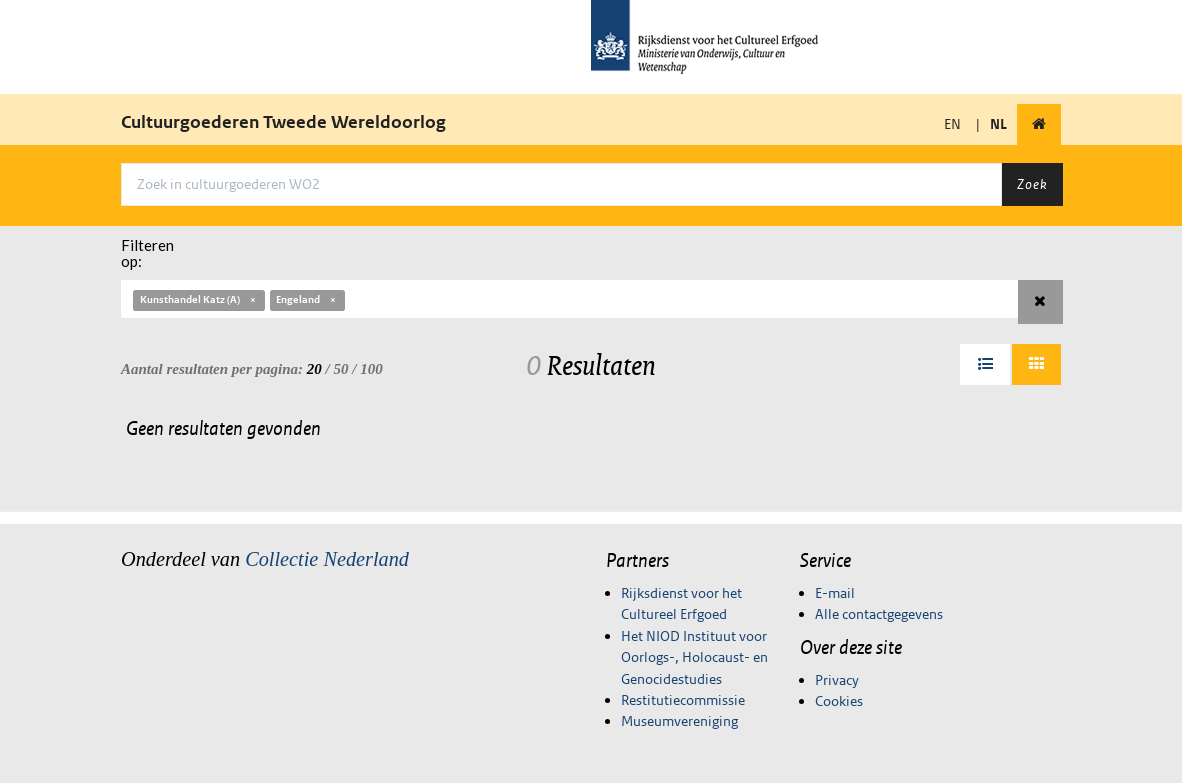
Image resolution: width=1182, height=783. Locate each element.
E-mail (835, 593)
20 (314, 369)
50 (341, 369)
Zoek (1032, 184)
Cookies (839, 701)
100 (371, 369)
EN (952, 124)
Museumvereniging (679, 721)
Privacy (837, 680)
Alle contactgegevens (879, 614)
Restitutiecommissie (683, 700)
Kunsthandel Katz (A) (199, 299)
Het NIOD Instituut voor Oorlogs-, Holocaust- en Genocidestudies (694, 657)
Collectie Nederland (327, 559)
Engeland (307, 299)
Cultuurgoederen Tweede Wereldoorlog (283, 122)
